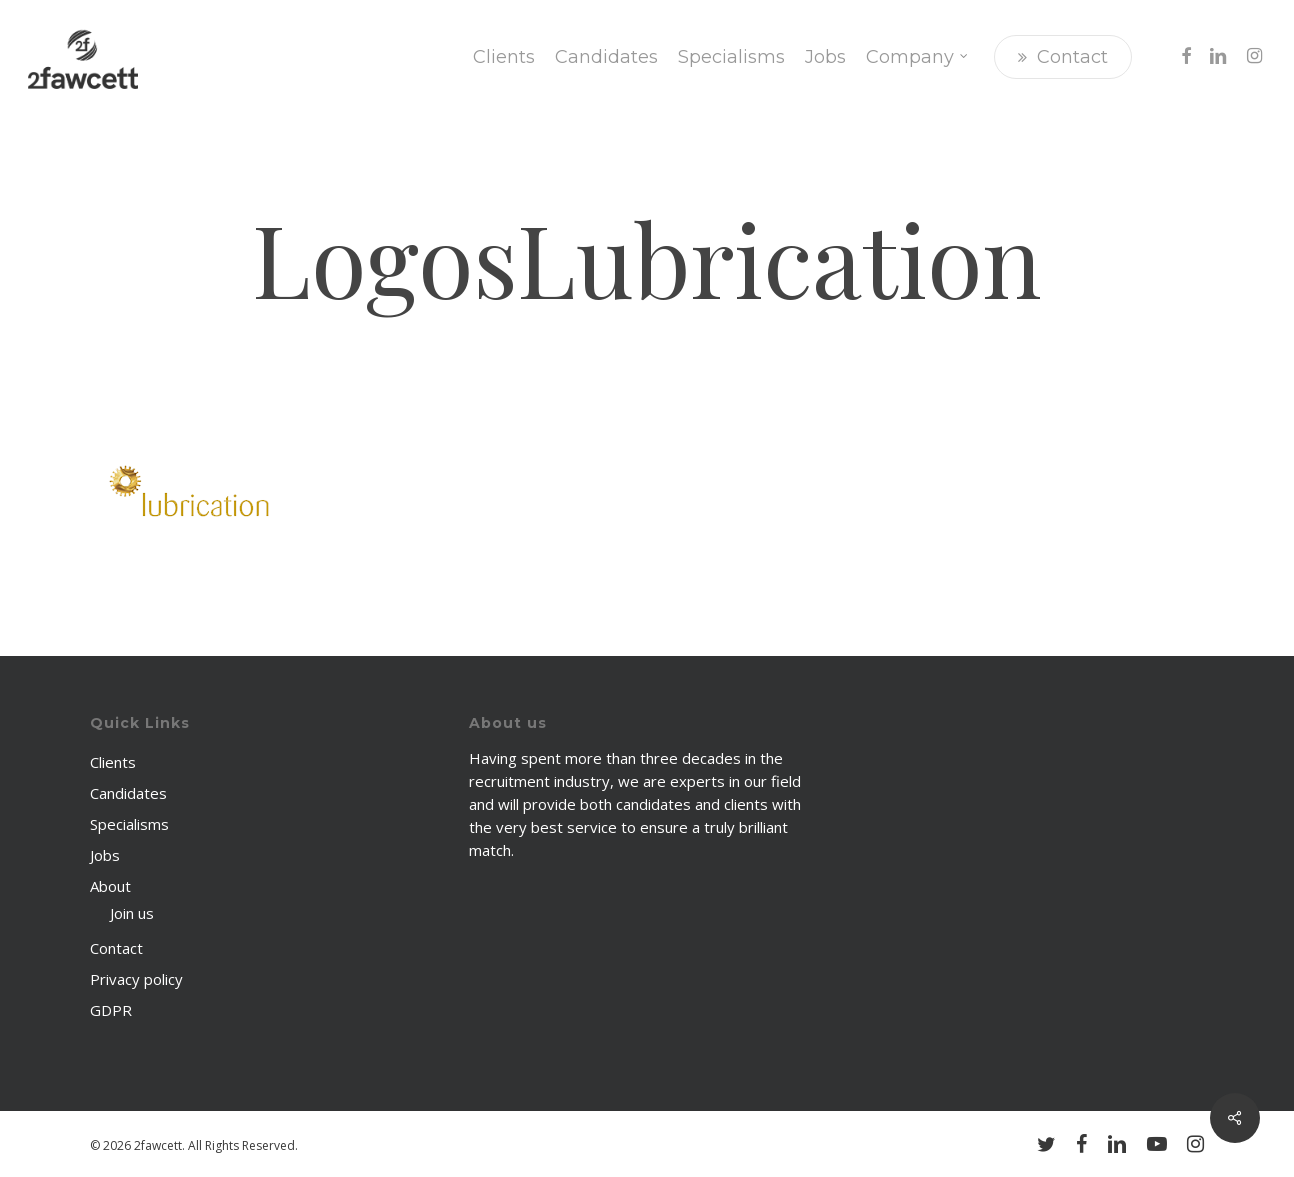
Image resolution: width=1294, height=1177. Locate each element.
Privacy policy (136, 979)
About (110, 886)
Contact (116, 948)
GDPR (111, 1010)
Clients (113, 762)
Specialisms (129, 824)
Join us (132, 913)
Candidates (128, 793)
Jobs (105, 855)
